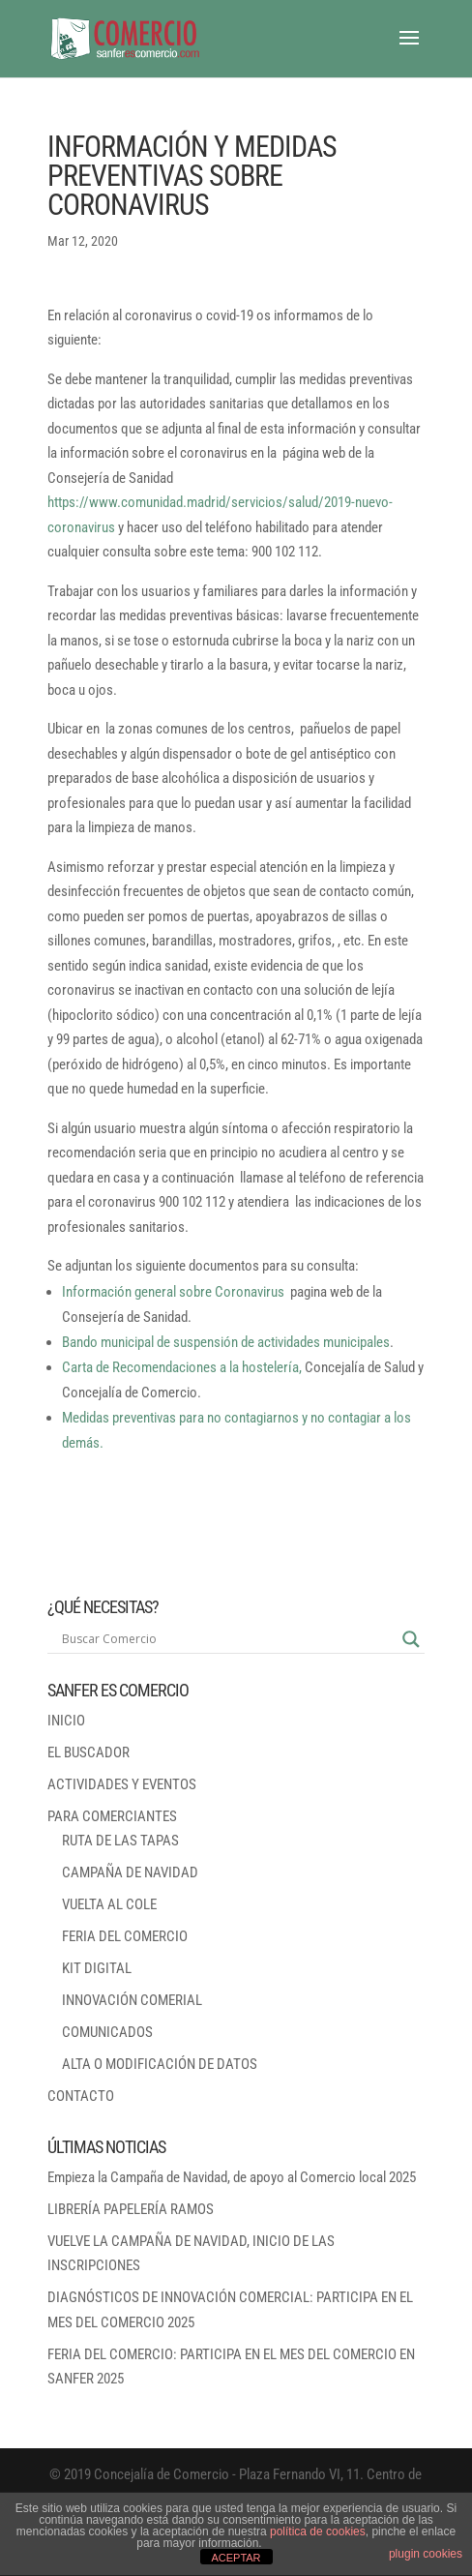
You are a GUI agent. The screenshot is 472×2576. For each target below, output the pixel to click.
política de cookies (318, 2531)
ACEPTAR (235, 2557)
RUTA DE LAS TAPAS (120, 1840)
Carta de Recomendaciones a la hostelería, (182, 1367)
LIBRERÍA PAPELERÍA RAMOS (130, 2209)
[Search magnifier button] (411, 1639)
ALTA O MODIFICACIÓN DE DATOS (159, 2064)
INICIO (66, 1720)
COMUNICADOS (107, 2032)
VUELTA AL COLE (109, 1904)
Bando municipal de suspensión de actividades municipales (226, 1342)
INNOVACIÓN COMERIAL (132, 2000)
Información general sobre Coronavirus (173, 1292)
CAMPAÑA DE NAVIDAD (130, 1872)
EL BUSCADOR (88, 1752)
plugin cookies (425, 2554)
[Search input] (227, 1639)
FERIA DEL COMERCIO (125, 1936)
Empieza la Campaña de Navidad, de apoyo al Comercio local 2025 (231, 2177)
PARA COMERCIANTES (112, 1816)
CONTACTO (80, 2096)
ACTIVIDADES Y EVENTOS (121, 1784)
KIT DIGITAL (97, 1968)
